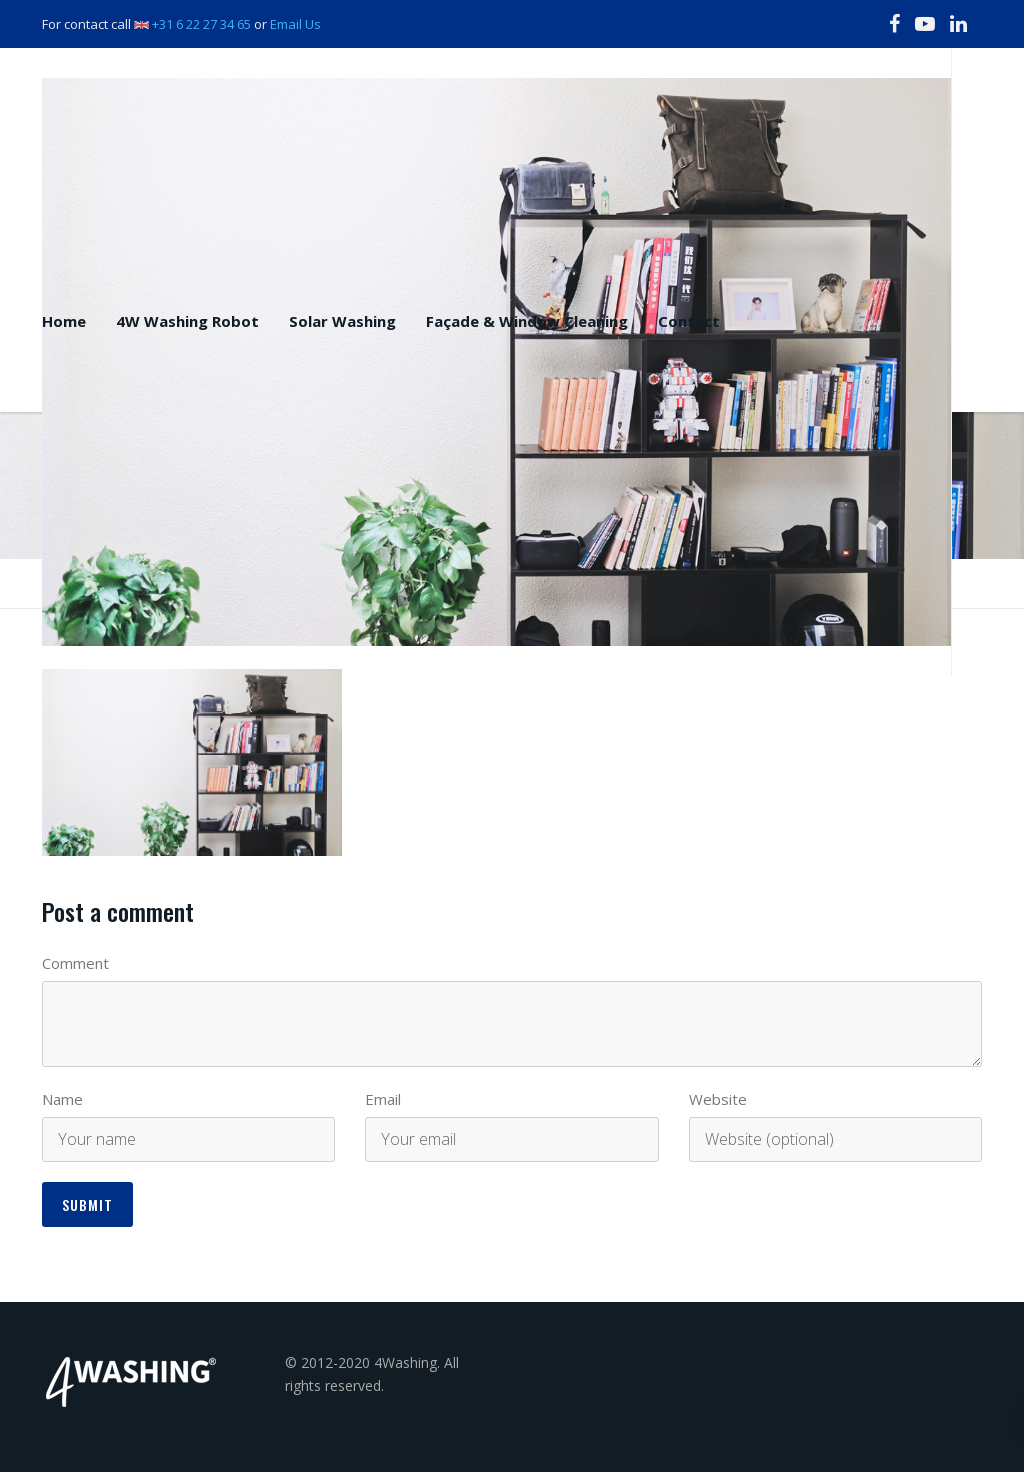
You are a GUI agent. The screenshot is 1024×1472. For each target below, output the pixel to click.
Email (383, 1099)
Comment (75, 963)
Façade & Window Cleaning (527, 321)
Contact (689, 321)
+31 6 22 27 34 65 (201, 24)
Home (64, 321)
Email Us (295, 24)
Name (62, 1099)
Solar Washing (342, 321)
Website (718, 1099)
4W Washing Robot (187, 321)
